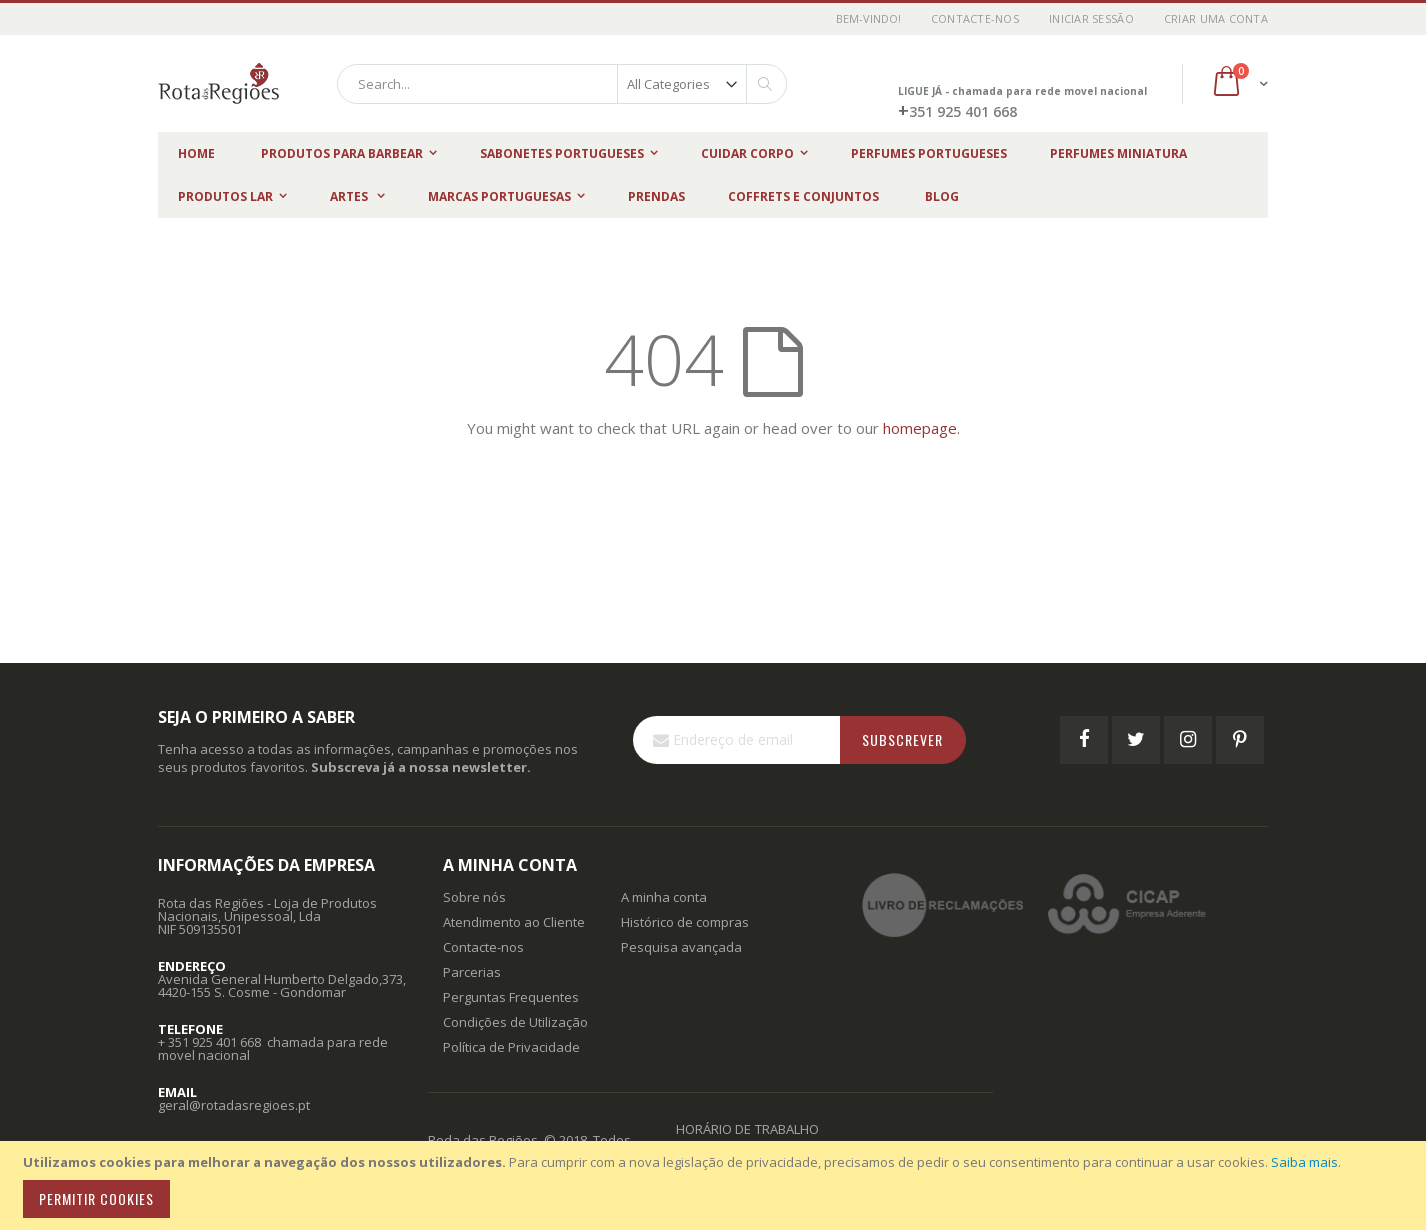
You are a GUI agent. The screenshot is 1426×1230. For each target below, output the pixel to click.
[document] (716, 1185)
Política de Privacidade (511, 1047)
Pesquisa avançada (681, 947)
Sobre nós (474, 897)
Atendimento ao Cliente (514, 922)
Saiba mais (1304, 1162)
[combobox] (562, 84)
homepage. (921, 428)
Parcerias (472, 972)
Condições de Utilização (515, 1022)
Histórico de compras (685, 922)
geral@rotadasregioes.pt (234, 1105)
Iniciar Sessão (1091, 18)
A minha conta (664, 897)
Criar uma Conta (1216, 18)
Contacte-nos (975, 18)
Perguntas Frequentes (511, 997)
